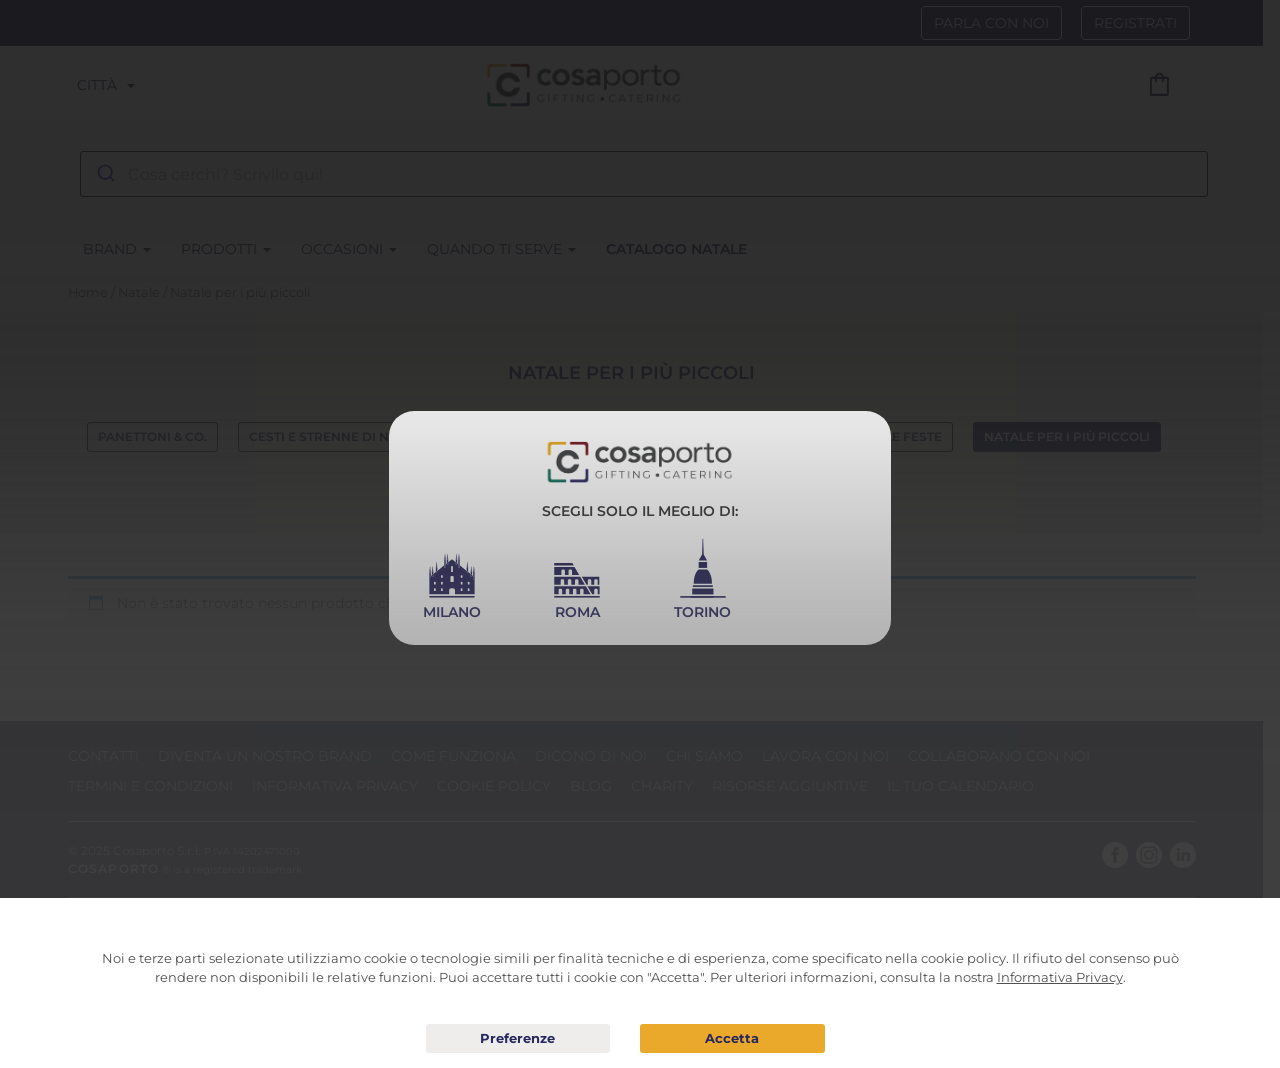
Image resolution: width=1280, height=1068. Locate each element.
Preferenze (518, 1039)
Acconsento (732, 1038)
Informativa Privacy (1060, 977)
